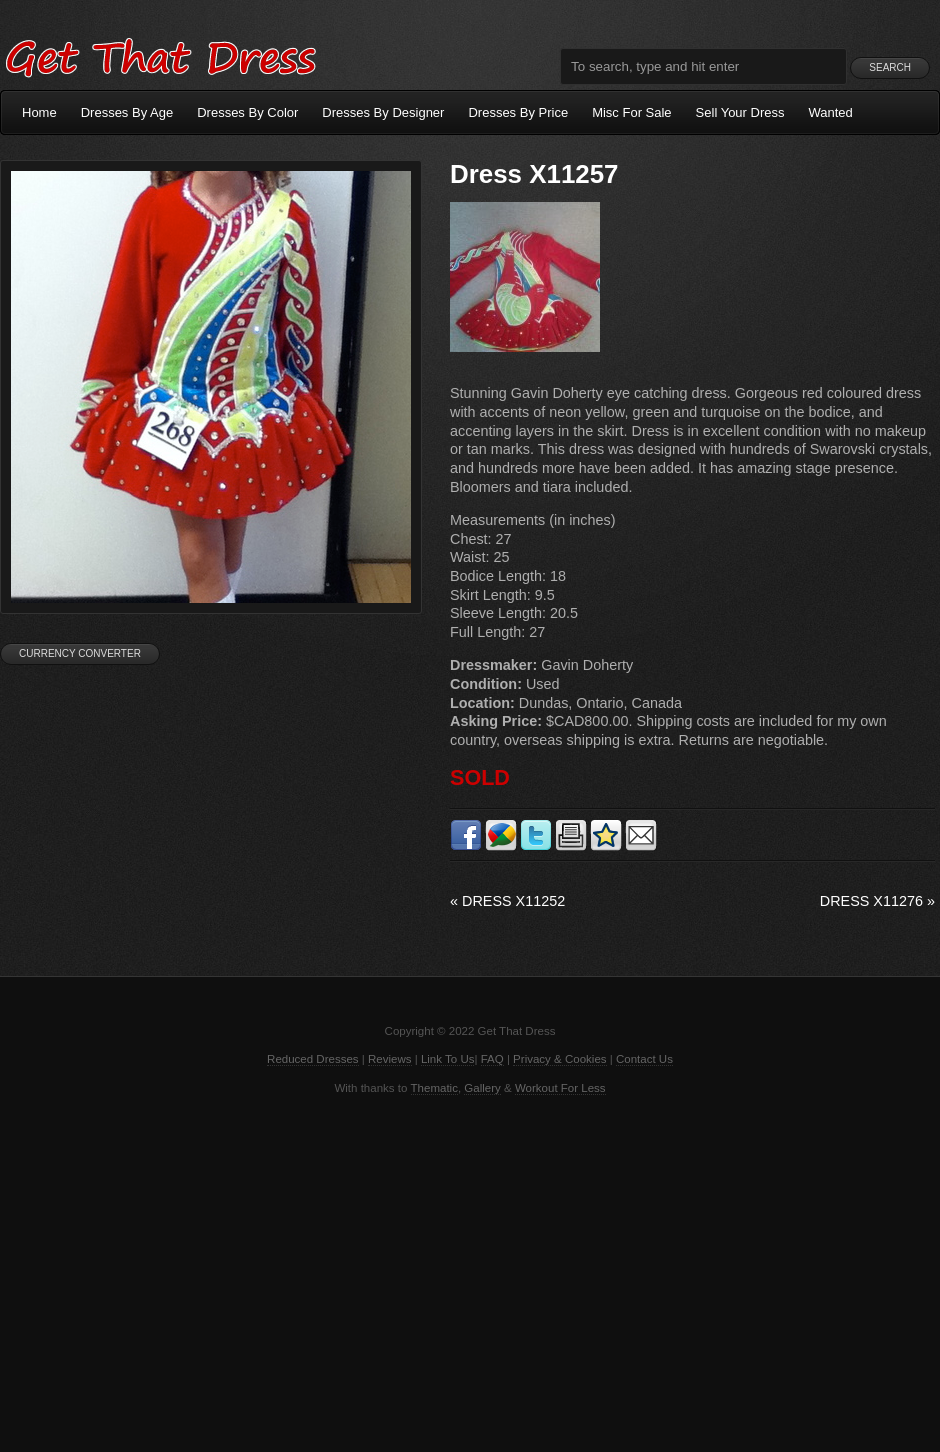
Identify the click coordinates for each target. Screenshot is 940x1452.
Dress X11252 (507, 901)
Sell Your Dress (740, 112)
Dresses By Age (127, 112)
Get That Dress (160, 55)
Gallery (482, 1088)
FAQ (492, 1059)
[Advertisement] (470, 1272)
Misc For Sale (631, 112)
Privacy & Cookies (559, 1059)
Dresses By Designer (383, 112)
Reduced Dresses (313, 1059)
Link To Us (448, 1059)
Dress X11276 (877, 901)
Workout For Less (560, 1088)
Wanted (831, 112)
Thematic (434, 1088)
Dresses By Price (518, 112)
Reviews (390, 1059)
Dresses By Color (247, 112)
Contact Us (644, 1059)
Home (39, 112)
